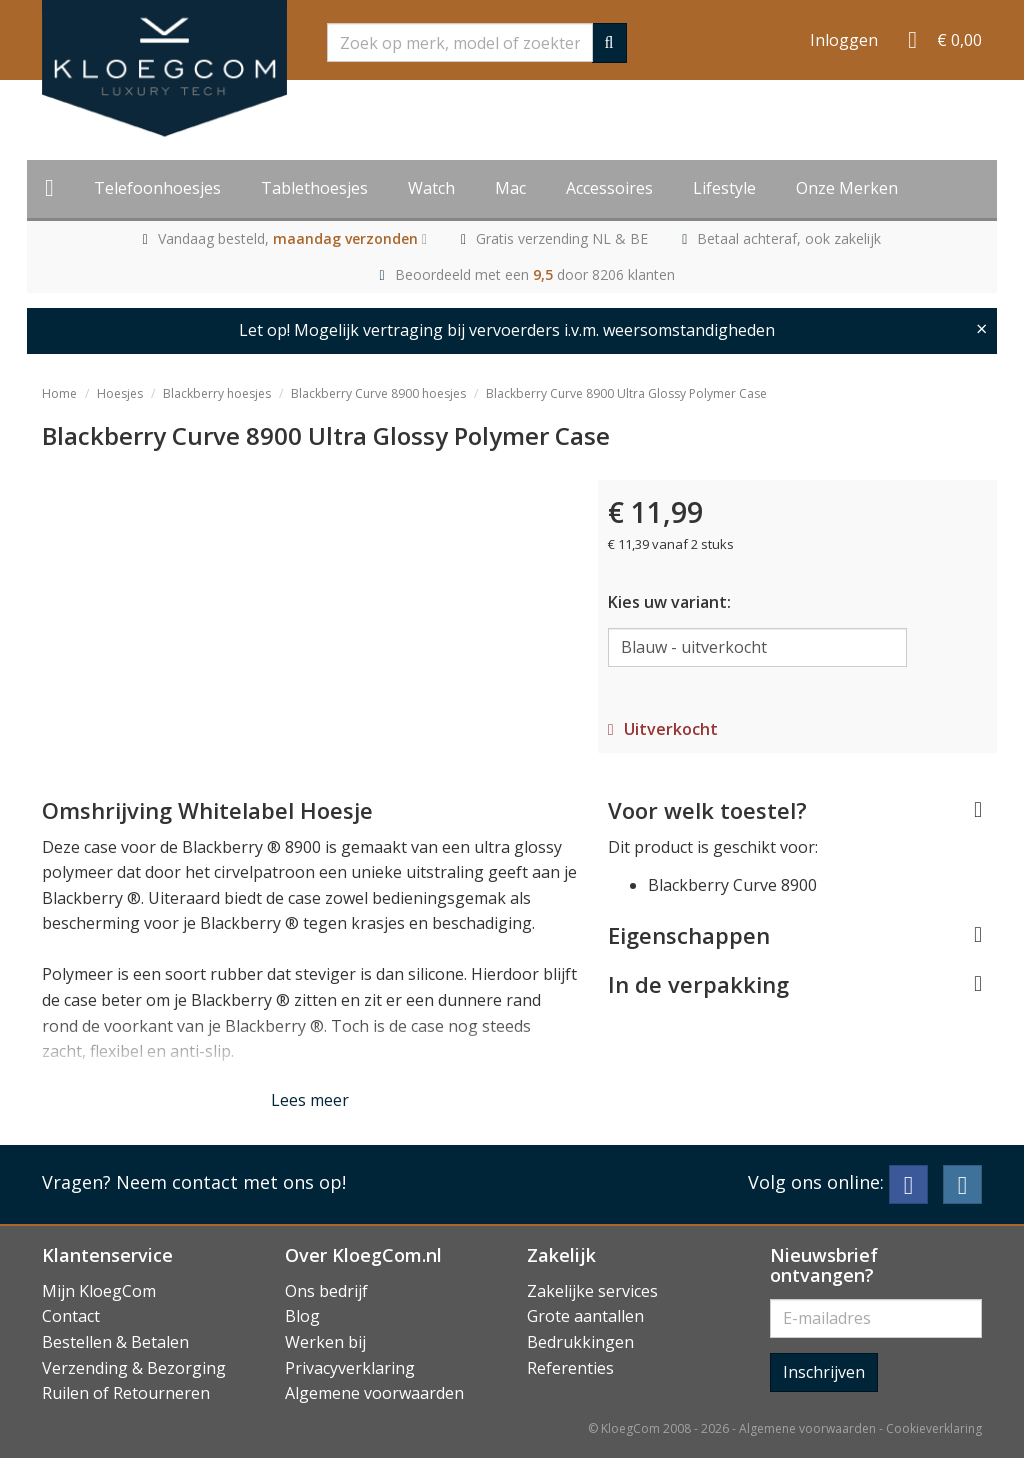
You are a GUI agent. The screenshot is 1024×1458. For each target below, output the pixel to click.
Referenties (570, 1368)
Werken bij (325, 1342)
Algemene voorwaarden (374, 1393)
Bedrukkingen (580, 1342)
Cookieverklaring (934, 1428)
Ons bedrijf (326, 1291)
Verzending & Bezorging (134, 1368)
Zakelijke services (592, 1291)
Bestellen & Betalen (115, 1342)
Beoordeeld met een (535, 274)
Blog (302, 1316)
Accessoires (609, 188)
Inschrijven (824, 1372)
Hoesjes (120, 393)
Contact (71, 1316)
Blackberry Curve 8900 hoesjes (378, 393)
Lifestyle (724, 188)
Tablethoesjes (314, 188)
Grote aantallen (585, 1316)
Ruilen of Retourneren (126, 1393)
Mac (510, 188)
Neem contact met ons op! (231, 1182)
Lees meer (310, 1100)
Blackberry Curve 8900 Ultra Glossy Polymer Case (626, 393)
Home (59, 393)
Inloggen (844, 40)
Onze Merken (847, 188)
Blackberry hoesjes (217, 393)
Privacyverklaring (350, 1368)
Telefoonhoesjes (157, 188)
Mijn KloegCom (99, 1291)
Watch (431, 188)
